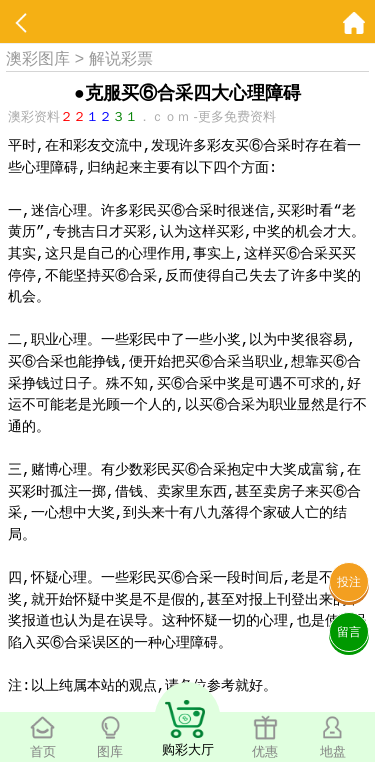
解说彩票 (121, 58)
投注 (349, 582)
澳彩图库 (38, 58)
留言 (349, 632)
